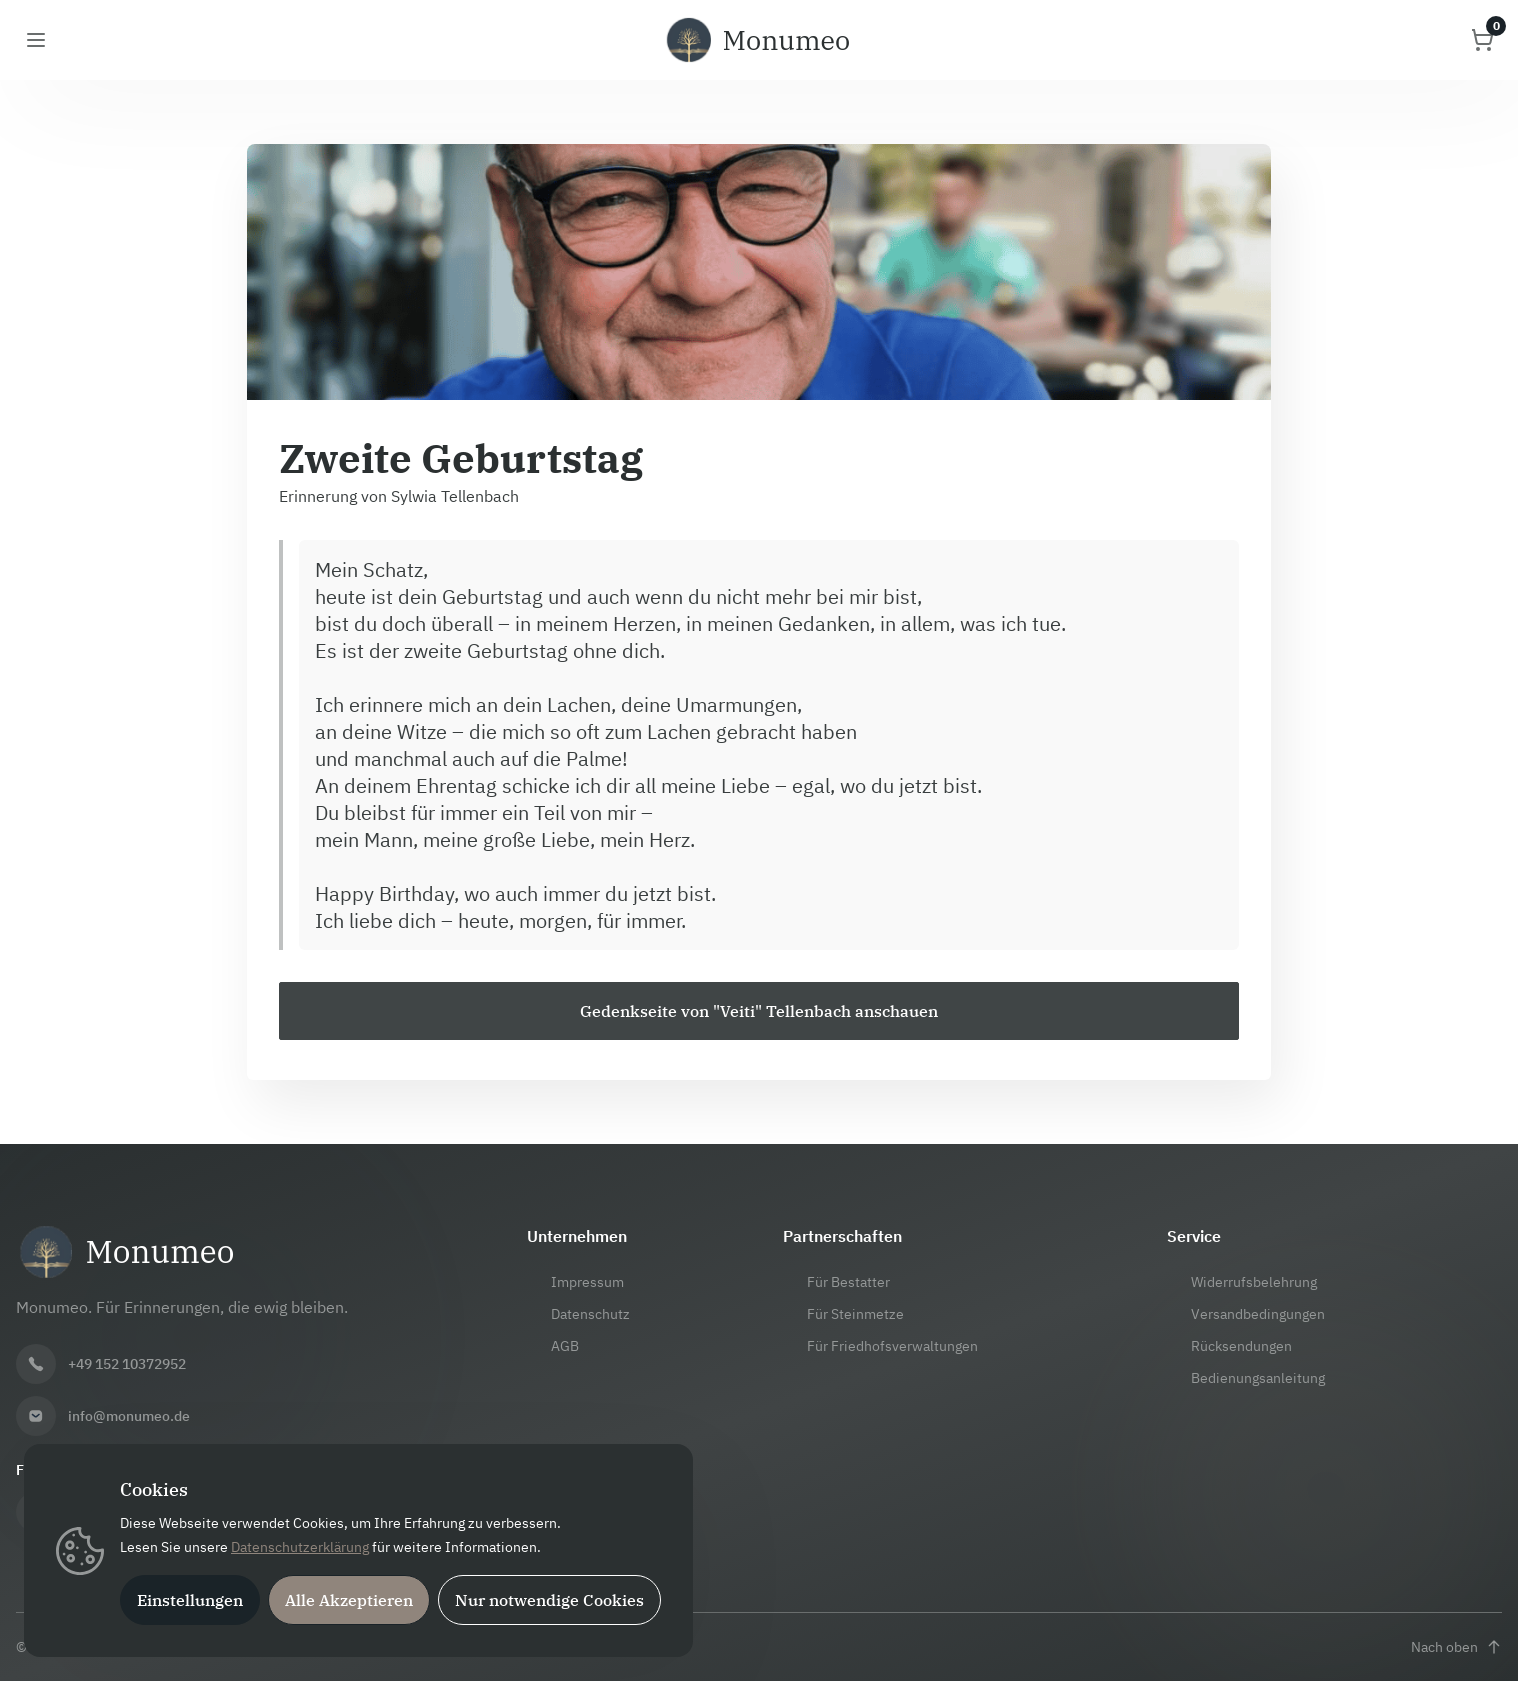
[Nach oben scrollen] (1456, 1647)
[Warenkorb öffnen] (1482, 40)
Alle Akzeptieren (349, 1600)
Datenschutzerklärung (300, 1547)
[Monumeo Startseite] (759, 40)
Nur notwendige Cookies (549, 1600)
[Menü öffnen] (36, 40)
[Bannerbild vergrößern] (759, 272)
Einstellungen (190, 1600)
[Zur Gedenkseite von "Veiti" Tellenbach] (759, 1011)
